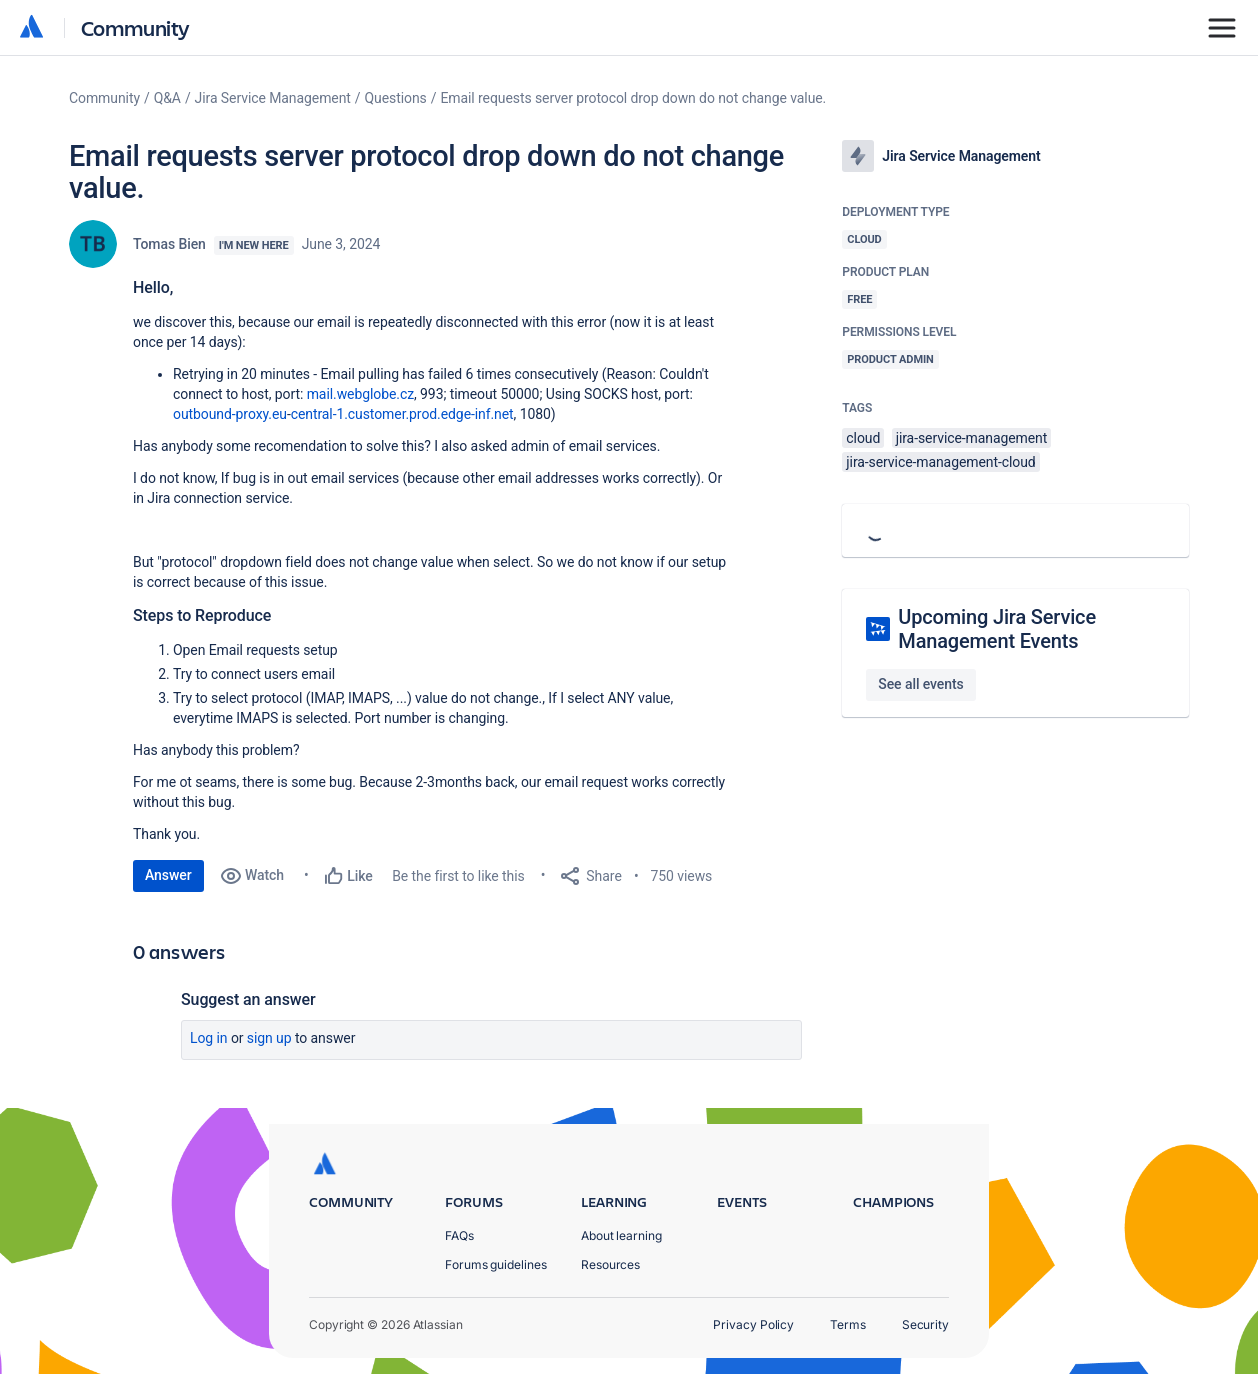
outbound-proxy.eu (230, 414)
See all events (920, 684)
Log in (209, 1038)
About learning (621, 1235)
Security (925, 1324)
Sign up (269, 1038)
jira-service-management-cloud (940, 462)
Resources (610, 1264)
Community (135, 27)
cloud (863, 438)
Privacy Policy (753, 1324)
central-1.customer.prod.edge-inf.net (402, 414)
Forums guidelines (496, 1264)
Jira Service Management (273, 98)
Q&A (167, 98)
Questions (396, 98)
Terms (848, 1324)
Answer (168, 875)
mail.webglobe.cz (360, 394)
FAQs (459, 1235)
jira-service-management (972, 438)
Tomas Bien (169, 244)
